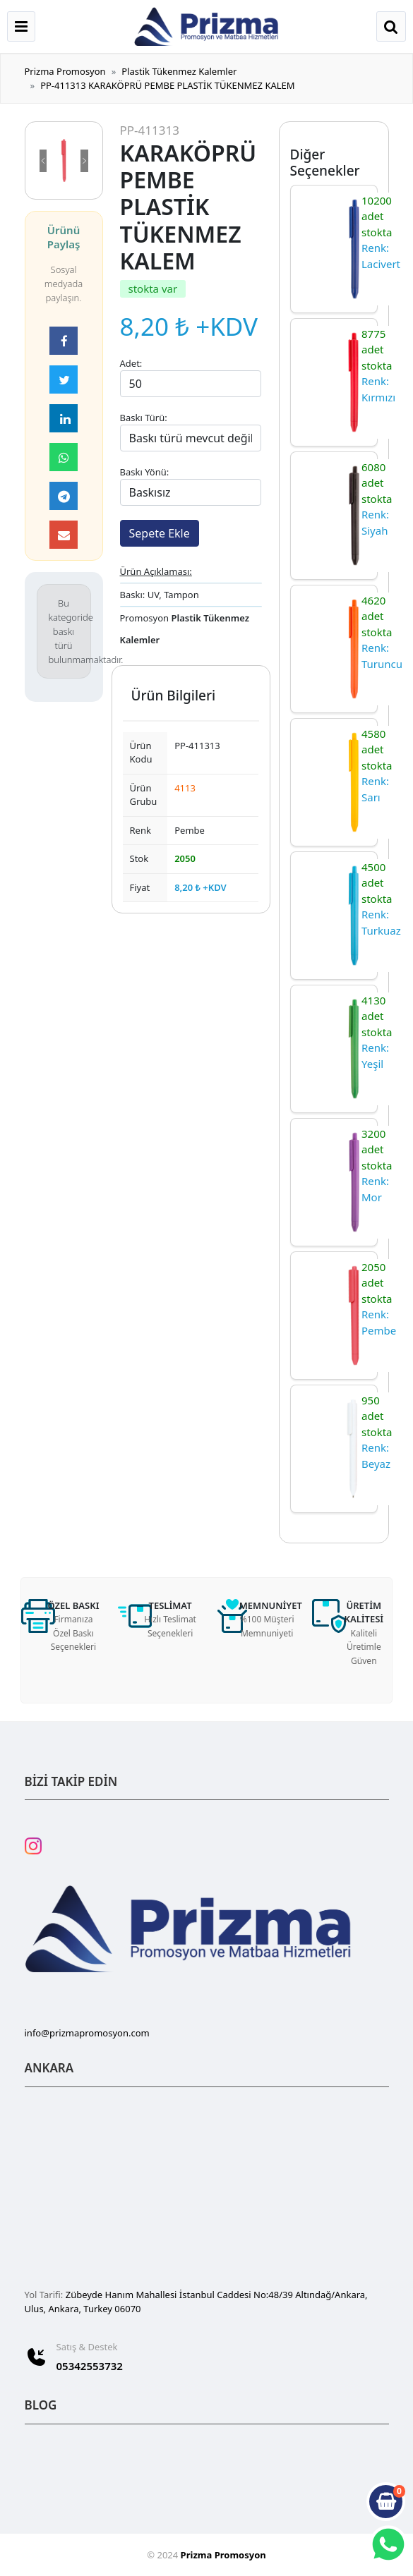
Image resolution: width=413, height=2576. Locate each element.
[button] (43, 160)
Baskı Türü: (143, 417)
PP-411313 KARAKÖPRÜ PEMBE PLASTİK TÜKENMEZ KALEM (167, 85)
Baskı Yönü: (144, 472)
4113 (185, 788)
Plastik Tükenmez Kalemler (179, 71)
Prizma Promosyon (65, 71)
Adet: (131, 363)
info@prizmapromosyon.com (87, 2033)
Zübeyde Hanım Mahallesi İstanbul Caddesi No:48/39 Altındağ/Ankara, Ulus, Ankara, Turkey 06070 (196, 2301)
